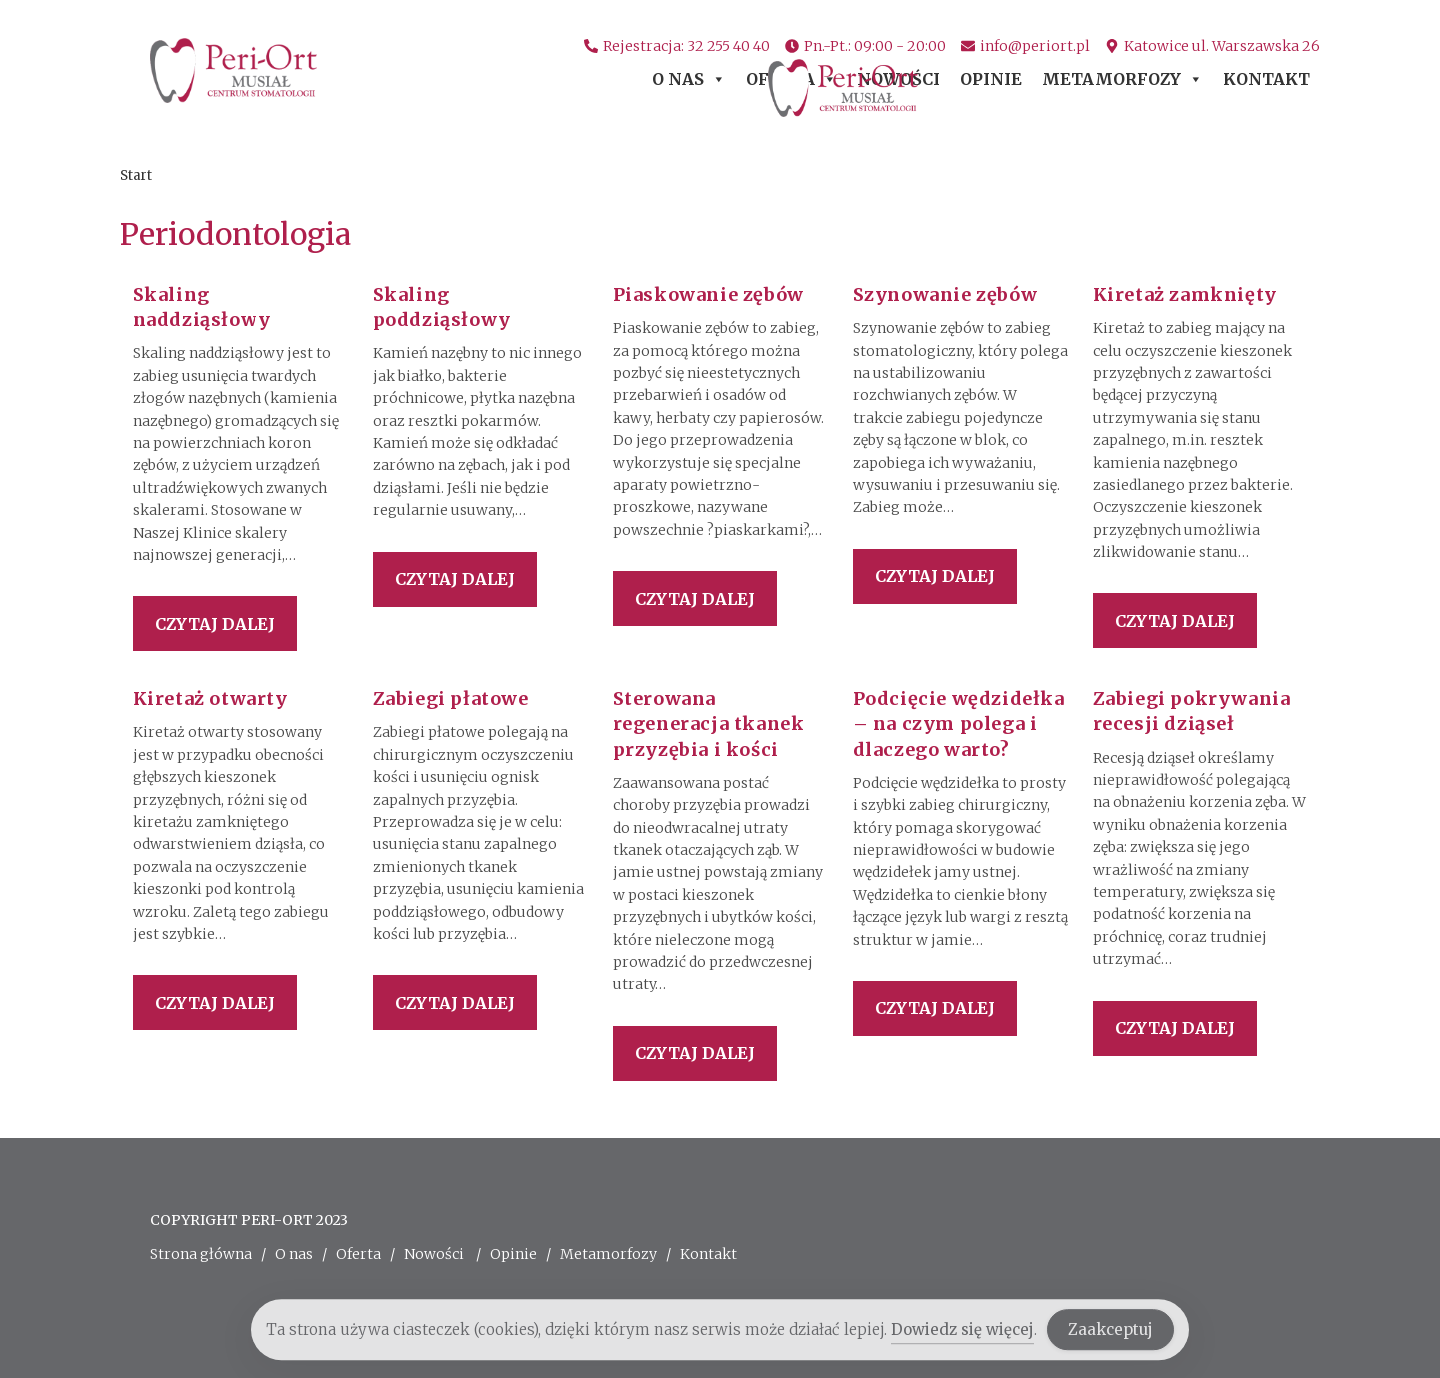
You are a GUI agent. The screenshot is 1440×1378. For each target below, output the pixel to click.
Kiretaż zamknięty (1185, 294)
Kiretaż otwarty (210, 698)
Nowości (898, 81)
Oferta (791, 81)
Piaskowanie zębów (708, 294)
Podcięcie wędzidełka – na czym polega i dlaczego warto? (959, 723)
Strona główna (201, 1254)
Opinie (991, 81)
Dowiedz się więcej (962, 1334)
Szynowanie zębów (945, 294)
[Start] (136, 175)
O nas (689, 81)
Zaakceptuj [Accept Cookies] (1110, 1335)
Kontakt (1266, 81)
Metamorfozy (1122, 81)
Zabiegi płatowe (451, 698)
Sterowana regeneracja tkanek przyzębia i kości (709, 723)
